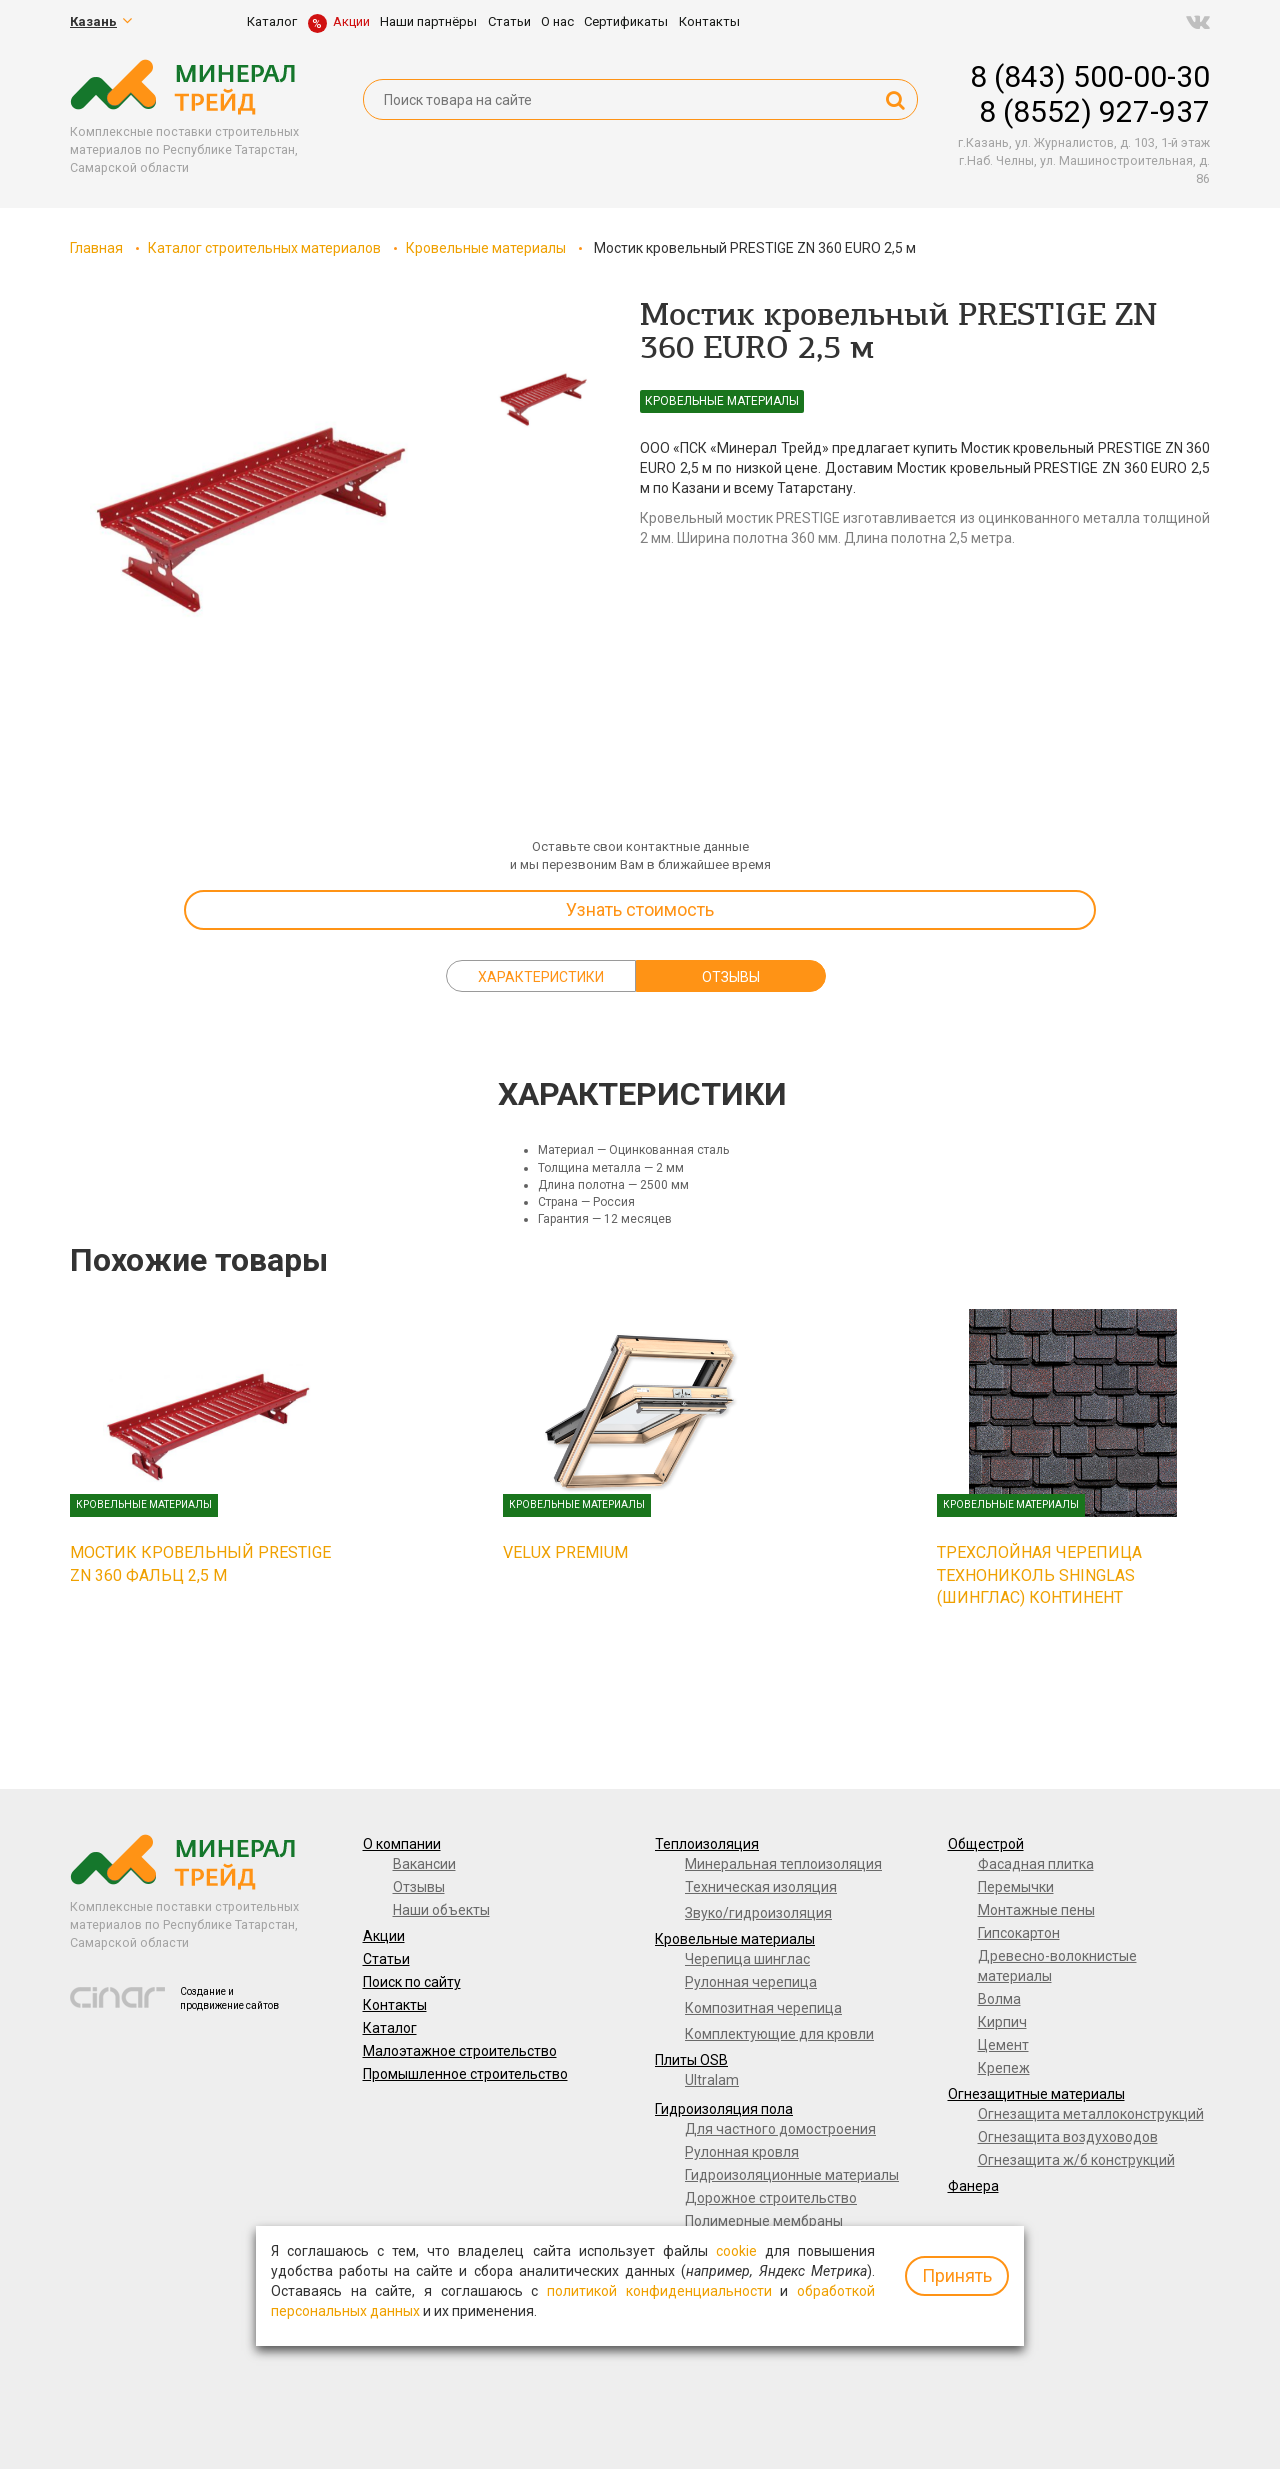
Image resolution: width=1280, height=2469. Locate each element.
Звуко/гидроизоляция (758, 1913)
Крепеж (1004, 2068)
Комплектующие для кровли (779, 2034)
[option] (250, 500)
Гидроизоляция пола (724, 2109)
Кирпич (1002, 2022)
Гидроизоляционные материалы (792, 2175)
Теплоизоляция (707, 1844)
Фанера (973, 2186)
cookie (736, 2251)
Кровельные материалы (486, 248)
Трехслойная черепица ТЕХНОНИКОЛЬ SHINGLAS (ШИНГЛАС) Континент (1039, 1575)
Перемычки (1016, 1887)
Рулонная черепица (751, 1982)
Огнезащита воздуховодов (1068, 2137)
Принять (957, 2275)
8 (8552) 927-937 (1094, 111)
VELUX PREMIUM (565, 1552)
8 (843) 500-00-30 (1090, 76)
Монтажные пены (1036, 1910)
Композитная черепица (763, 2008)
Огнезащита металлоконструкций (1091, 2114)
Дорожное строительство (771, 2198)
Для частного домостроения (780, 2129)
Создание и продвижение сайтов (229, 1998)
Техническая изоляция (761, 1887)
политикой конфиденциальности (659, 2291)
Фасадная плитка (1036, 1864)
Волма (999, 1999)
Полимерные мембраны (764, 2221)
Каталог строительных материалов (264, 248)
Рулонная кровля (742, 2152)
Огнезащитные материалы (1036, 2094)
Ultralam (712, 2080)
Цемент (1003, 2045)
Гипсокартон (1019, 1933)
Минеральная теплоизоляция (783, 1864)
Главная (96, 248)
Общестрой (986, 1844)
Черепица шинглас (747, 1959)
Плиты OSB (691, 2060)
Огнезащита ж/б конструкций (1076, 2160)
